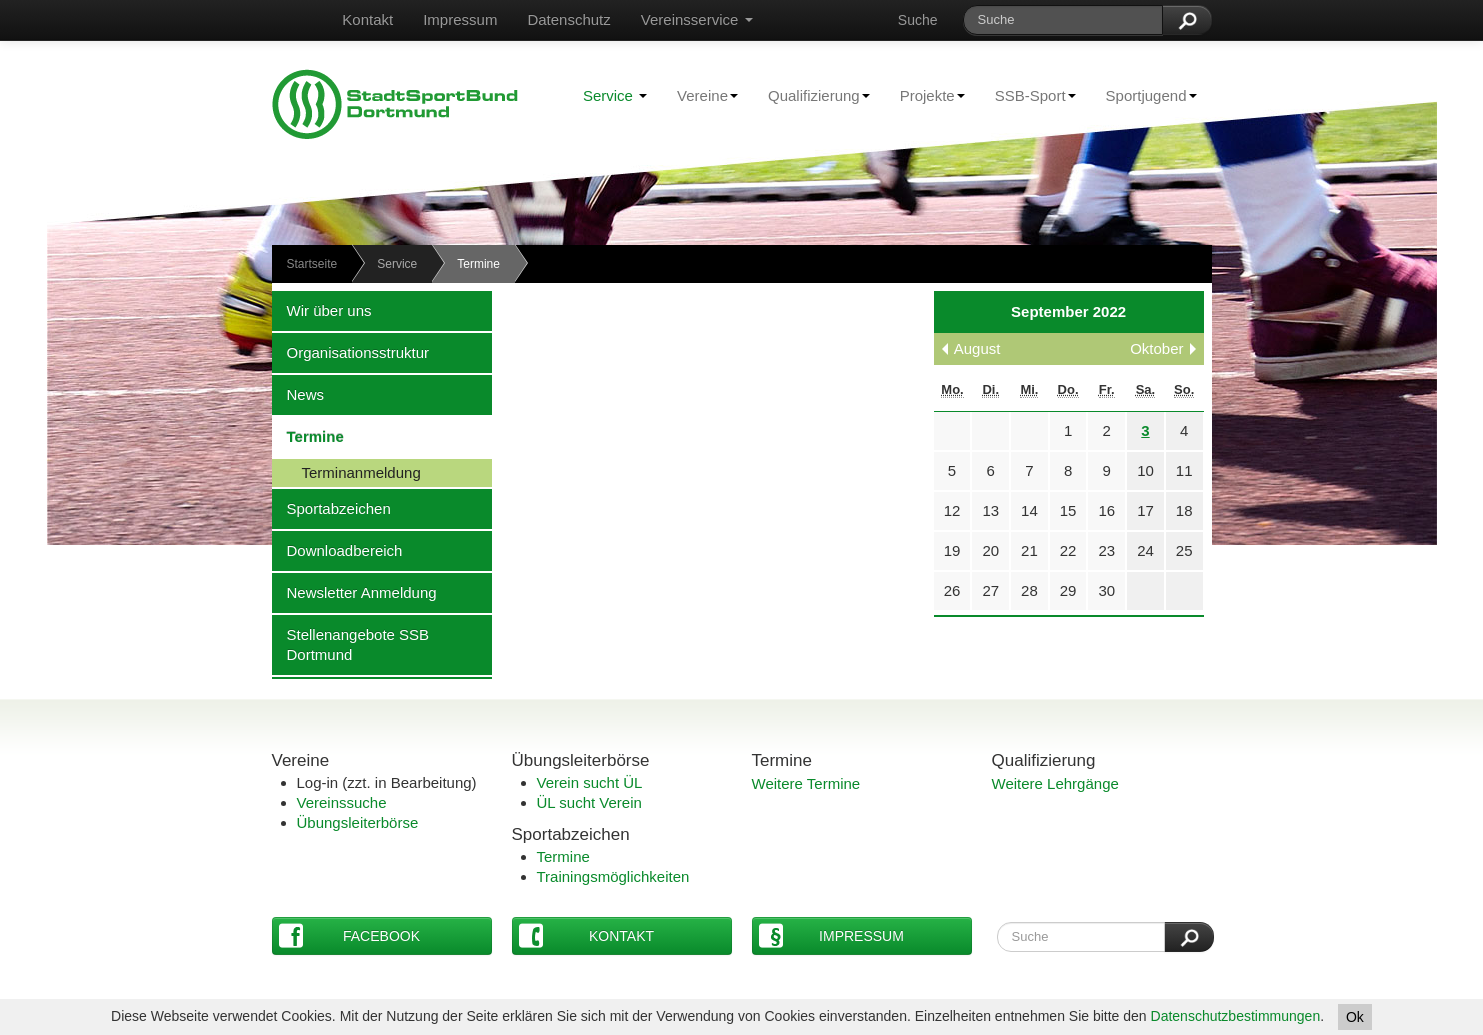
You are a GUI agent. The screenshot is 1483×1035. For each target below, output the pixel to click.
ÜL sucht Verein (589, 802)
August (977, 348)
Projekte (925, 95)
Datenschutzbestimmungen (1236, 1016)
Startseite (312, 264)
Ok (1355, 1017)
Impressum (460, 19)
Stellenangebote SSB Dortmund (351, 644)
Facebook (350, 935)
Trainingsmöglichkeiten (613, 876)
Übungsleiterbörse (358, 822)
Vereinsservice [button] (697, 19)
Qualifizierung (811, 95)
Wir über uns (322, 310)
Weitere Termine (806, 783)
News (298, 394)
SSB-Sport (1028, 95)
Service (615, 95)
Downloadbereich (337, 550)
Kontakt (367, 19)
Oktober (1156, 348)
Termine (308, 436)
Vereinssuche (342, 802)
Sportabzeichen (331, 508)
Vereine (700, 95)
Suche (918, 20)
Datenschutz (568, 19)
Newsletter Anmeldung (354, 592)
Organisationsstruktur (351, 352)
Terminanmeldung (346, 472)
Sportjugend (1144, 95)
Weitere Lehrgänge (1055, 783)
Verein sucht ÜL (590, 782)
